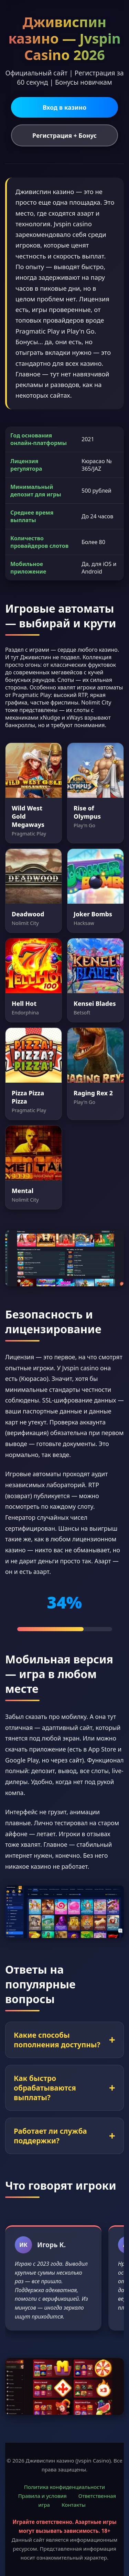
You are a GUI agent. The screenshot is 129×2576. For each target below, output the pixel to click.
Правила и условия (42, 2495)
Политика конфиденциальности (64, 2486)
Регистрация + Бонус (64, 135)
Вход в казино (64, 107)
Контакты (74, 2504)
